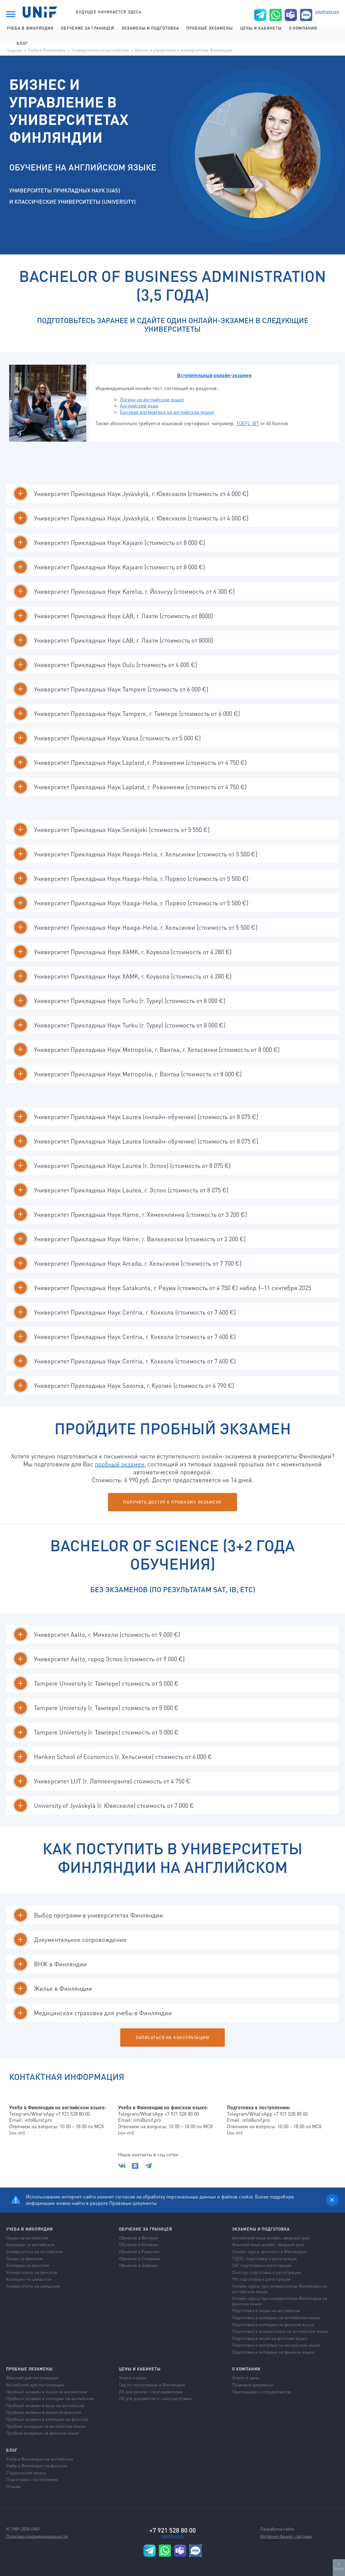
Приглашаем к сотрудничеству (261, 2391)
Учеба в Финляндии (30, 28)
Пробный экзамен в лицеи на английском (46, 2391)
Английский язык (139, 405)
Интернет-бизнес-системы (286, 2536)
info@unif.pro (327, 12)
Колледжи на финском (27, 2265)
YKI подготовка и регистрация (261, 2279)
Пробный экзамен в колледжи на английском (50, 2398)
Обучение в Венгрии (138, 2237)
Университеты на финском (31, 2272)
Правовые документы (133, 2203)
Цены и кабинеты (261, 28)
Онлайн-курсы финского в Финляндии (269, 2251)
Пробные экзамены (209, 28)
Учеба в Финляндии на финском (36, 2465)
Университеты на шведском (33, 2286)
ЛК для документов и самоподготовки (155, 2398)
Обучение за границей (87, 28)
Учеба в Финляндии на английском (39, 2458)
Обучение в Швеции (138, 2265)
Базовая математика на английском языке (167, 412)
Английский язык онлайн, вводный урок (271, 2237)
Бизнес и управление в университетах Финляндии (183, 50)
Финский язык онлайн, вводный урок (268, 2244)
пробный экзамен (119, 1464)
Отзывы (13, 2486)
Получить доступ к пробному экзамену (172, 1502)
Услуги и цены (132, 2377)
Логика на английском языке (152, 399)
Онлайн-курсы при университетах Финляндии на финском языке (279, 2300)
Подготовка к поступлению (32, 2479)
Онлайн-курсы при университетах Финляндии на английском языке (279, 2288)
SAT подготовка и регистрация (261, 2265)
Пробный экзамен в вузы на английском (45, 2405)
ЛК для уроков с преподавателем (151, 2391)
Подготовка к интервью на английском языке (276, 2345)
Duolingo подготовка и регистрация (266, 2272)
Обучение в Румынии (139, 2251)
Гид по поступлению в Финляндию (152, 2384)
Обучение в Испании (139, 2244)
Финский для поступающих (32, 2377)
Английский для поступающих (35, 2384)
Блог (22, 43)
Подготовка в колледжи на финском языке (273, 2324)
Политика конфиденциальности (37, 2536)
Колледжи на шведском (28, 2279)
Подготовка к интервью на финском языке (273, 2352)
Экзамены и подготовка (150, 28)
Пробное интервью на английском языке (45, 2426)
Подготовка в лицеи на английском (266, 2310)
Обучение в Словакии (139, 2258)
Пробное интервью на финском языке (42, 2433)
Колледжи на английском (30, 2244)
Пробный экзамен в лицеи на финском (43, 2412)
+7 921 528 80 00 (172, 2530)
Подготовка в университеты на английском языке (280, 2331)
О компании (303, 28)
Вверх (339, 2566)
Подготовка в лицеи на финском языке (269, 2338)
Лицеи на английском (27, 2237)
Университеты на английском (100, 50)
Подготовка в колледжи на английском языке (276, 2317)
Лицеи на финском (24, 2258)
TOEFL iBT (247, 423)
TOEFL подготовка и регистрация (264, 2258)
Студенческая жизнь (26, 2472)
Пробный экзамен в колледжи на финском (47, 2419)
